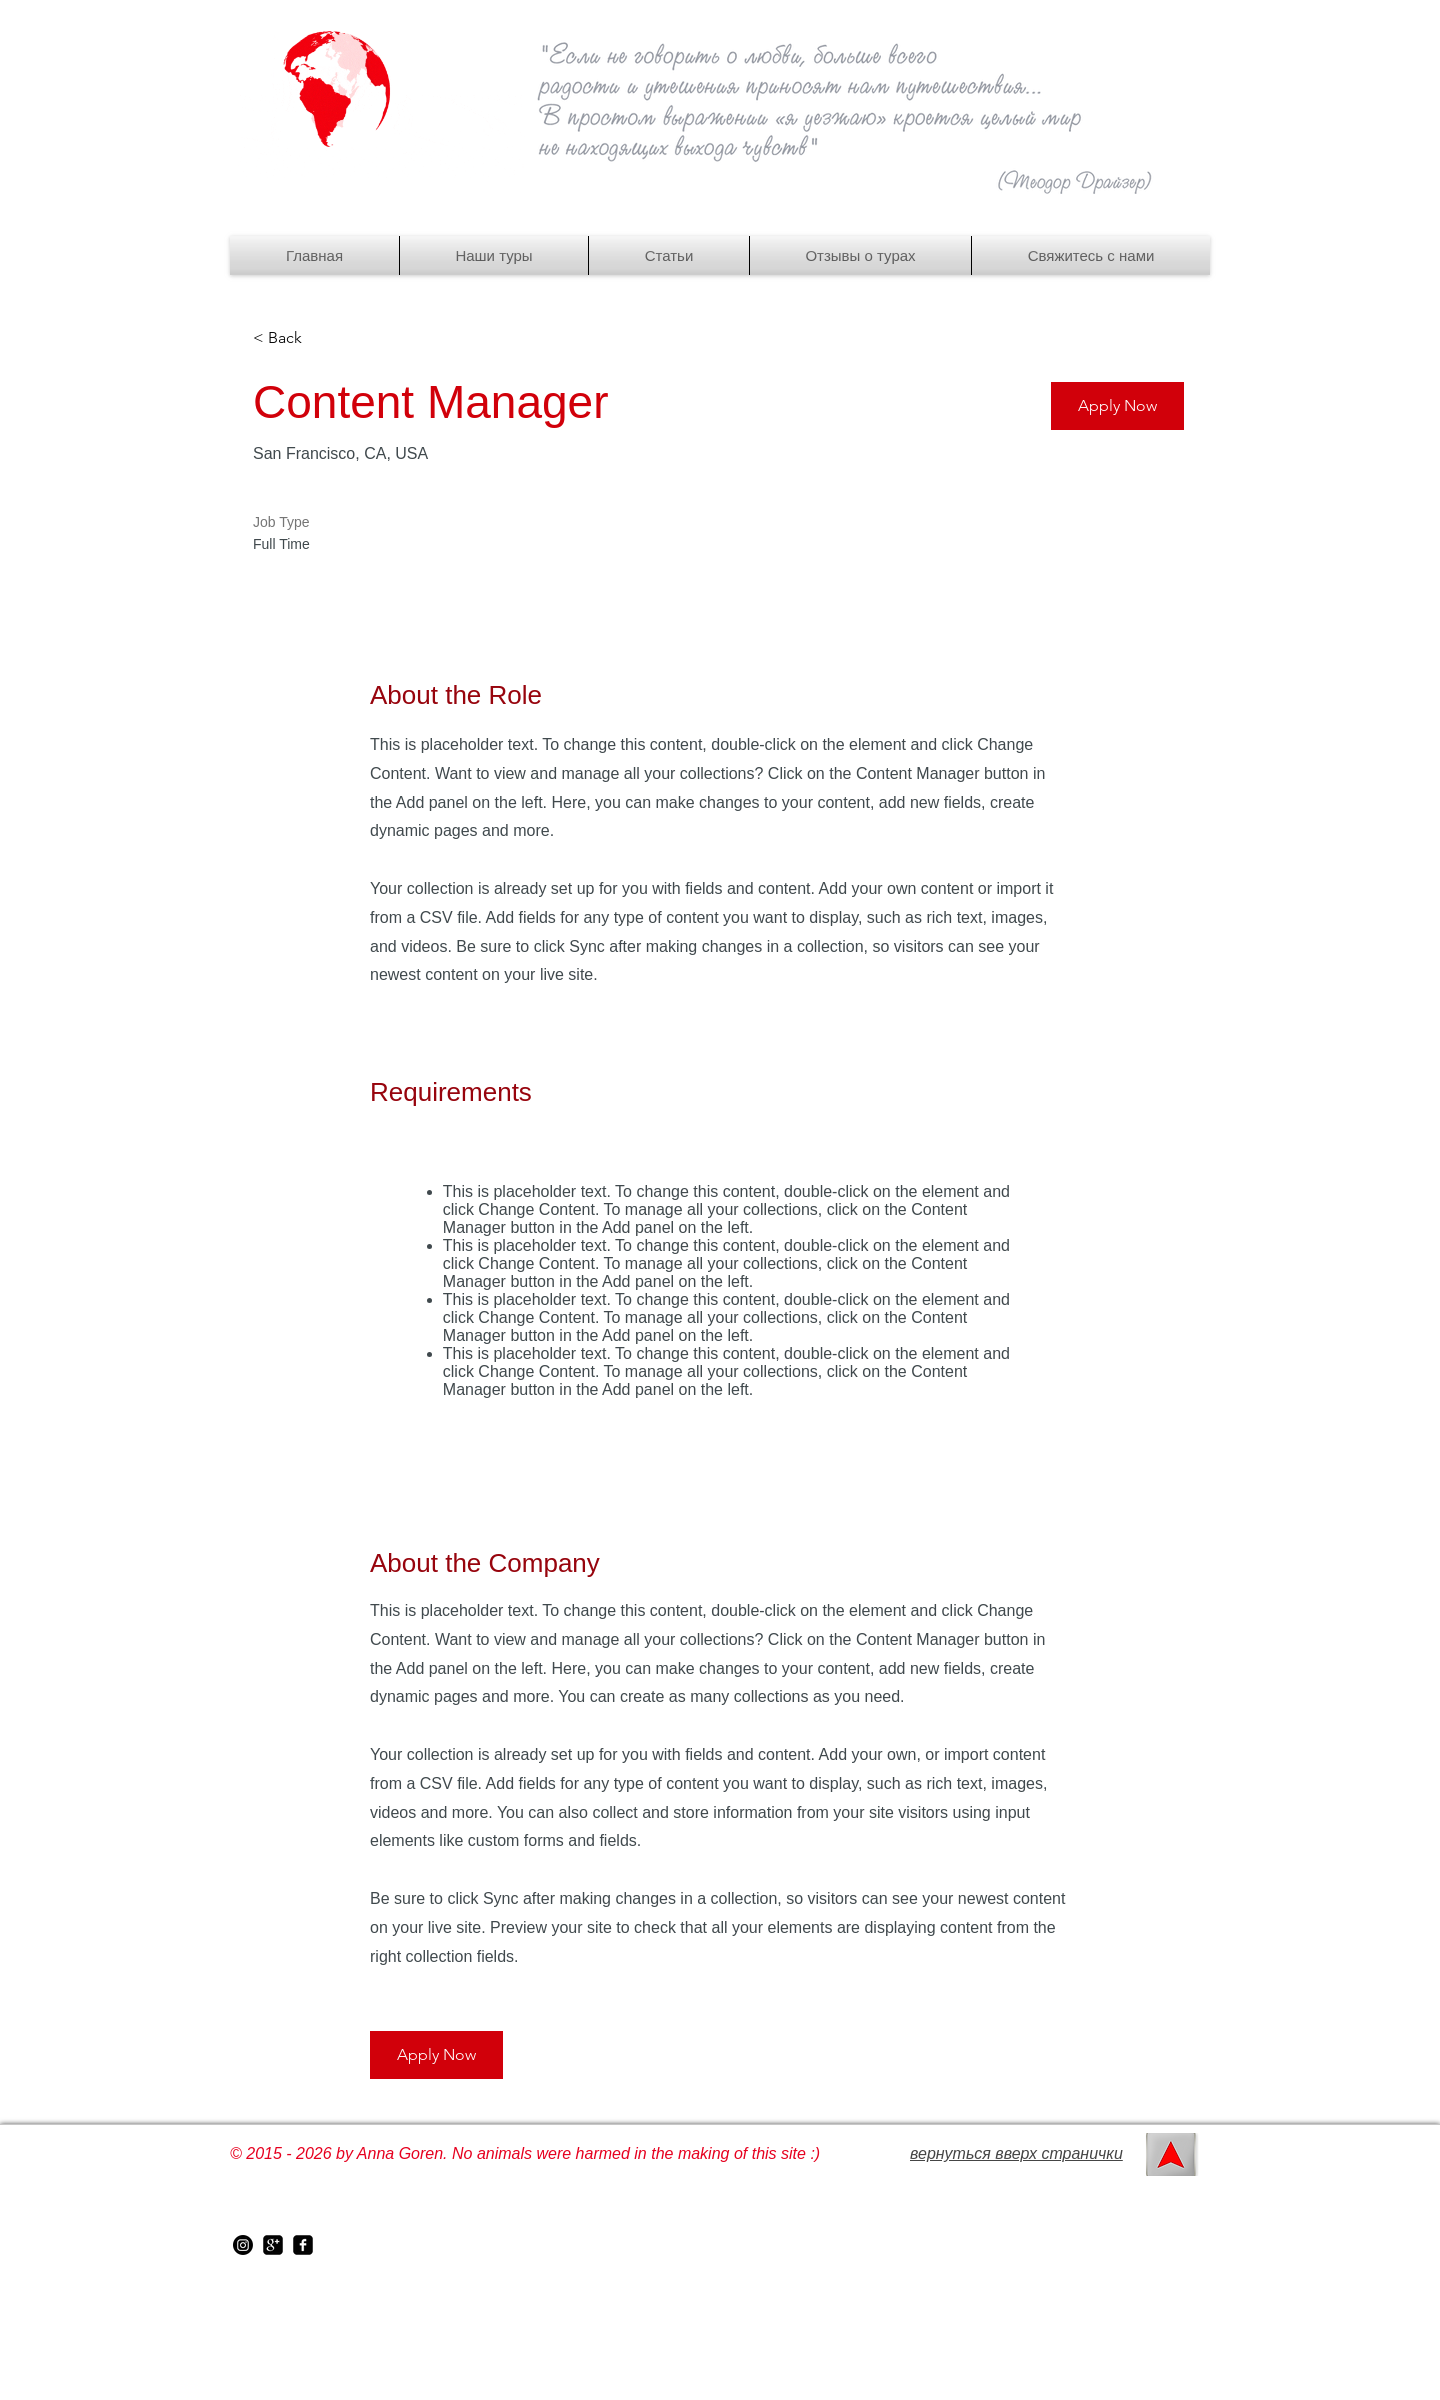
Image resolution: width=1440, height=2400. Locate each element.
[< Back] (324, 338)
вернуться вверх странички (1016, 2153)
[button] (494, 255)
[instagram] (243, 2245)
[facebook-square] (303, 2245)
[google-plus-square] (273, 2245)
